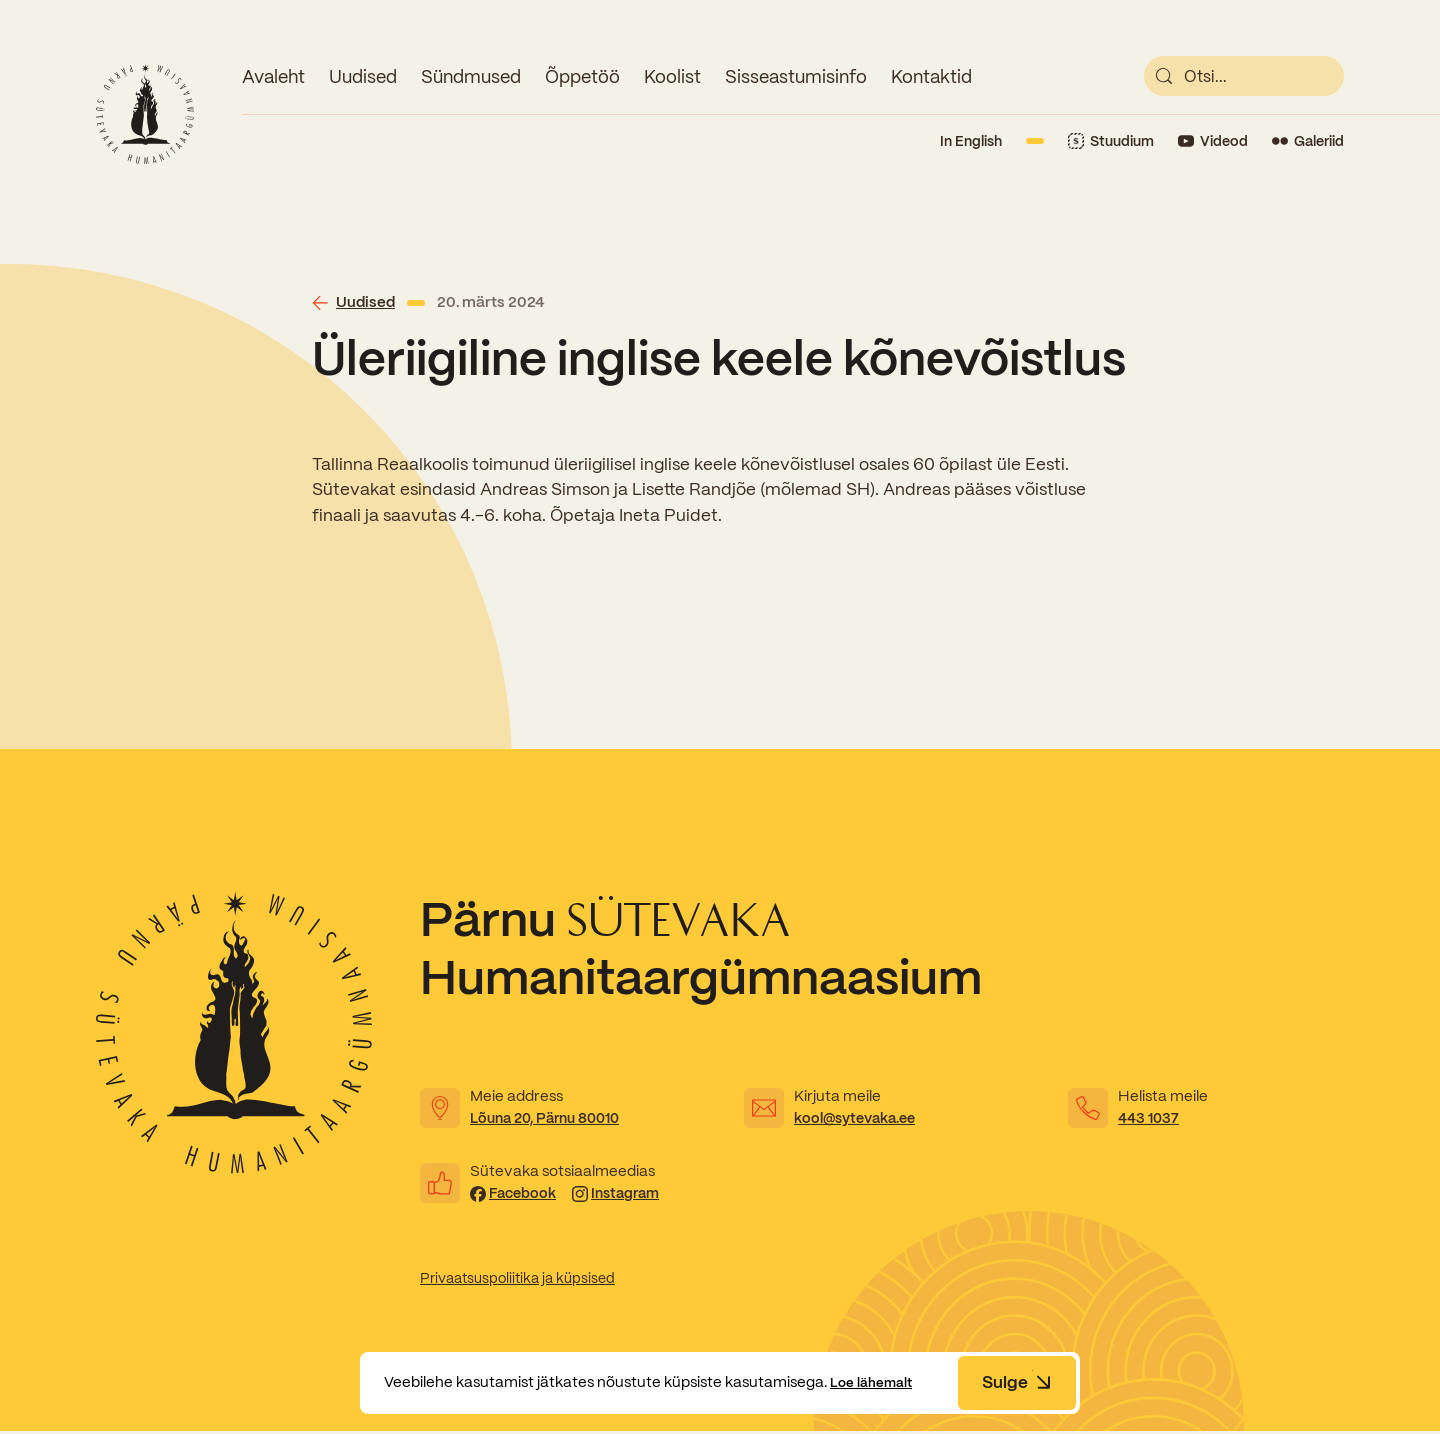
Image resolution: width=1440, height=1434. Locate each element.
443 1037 (1149, 1118)
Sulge (1017, 1382)
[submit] (1164, 76)
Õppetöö (582, 76)
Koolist (672, 76)
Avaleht (273, 76)
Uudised (363, 76)
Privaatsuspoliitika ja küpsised (523, 1280)
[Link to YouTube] (1213, 141)
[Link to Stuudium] (1111, 141)
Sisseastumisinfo (796, 76)
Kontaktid (931, 76)
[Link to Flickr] (1308, 141)
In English (971, 141)
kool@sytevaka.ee (860, 1118)
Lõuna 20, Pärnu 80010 (552, 1118)
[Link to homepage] (145, 114)
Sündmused (471, 76)
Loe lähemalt (877, 1382)
